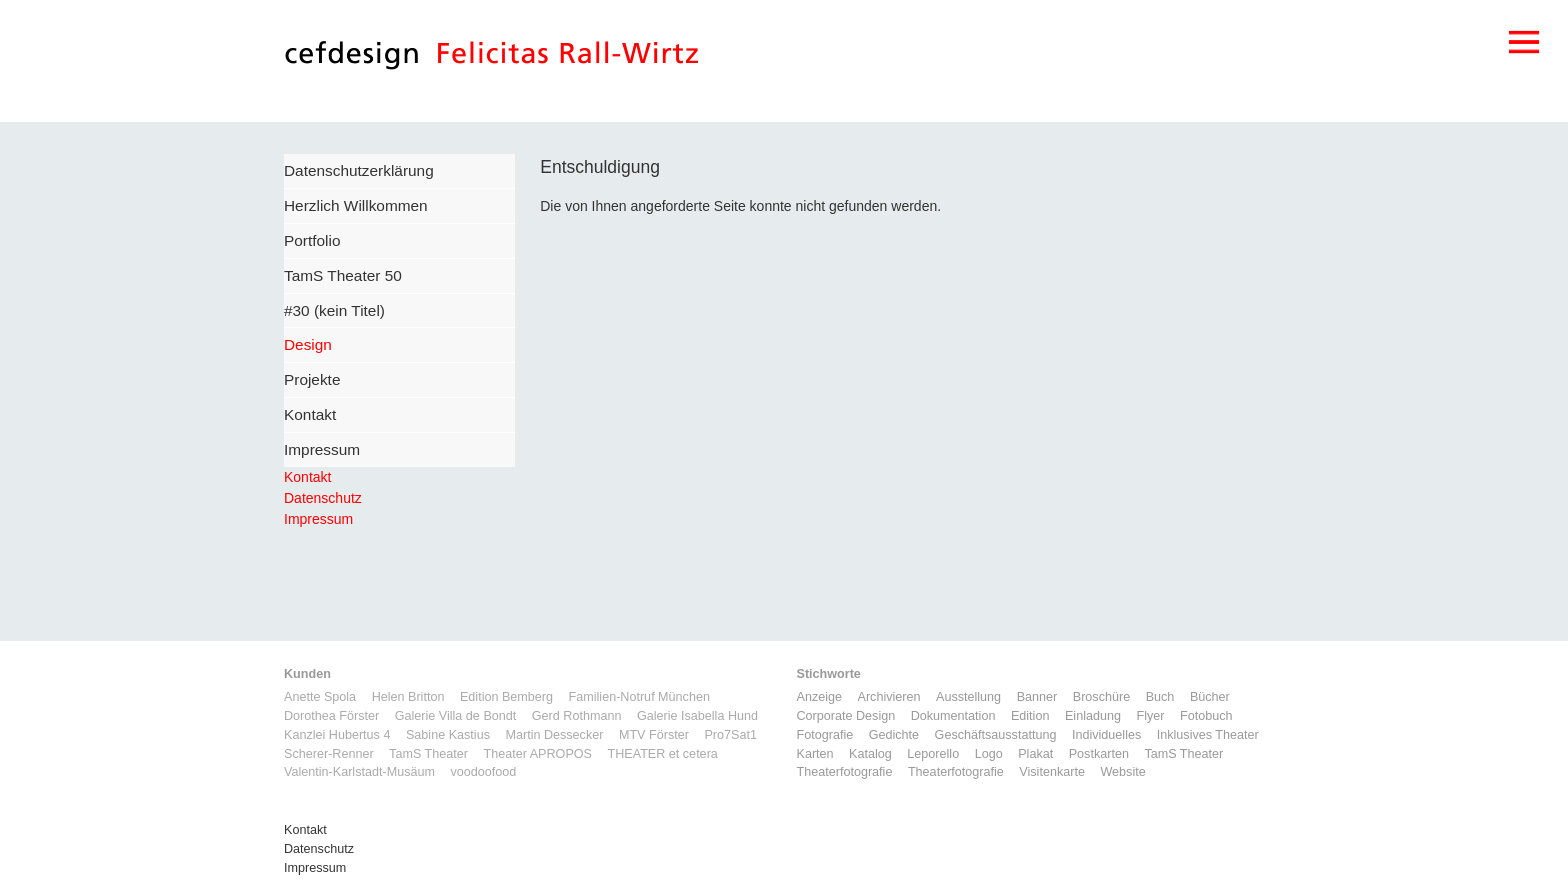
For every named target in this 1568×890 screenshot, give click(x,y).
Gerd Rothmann (577, 716)
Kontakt (310, 414)
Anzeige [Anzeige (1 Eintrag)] (820, 697)
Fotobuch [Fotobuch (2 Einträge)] (1206, 716)
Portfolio (312, 240)
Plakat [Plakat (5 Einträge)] (1035, 754)
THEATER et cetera (662, 754)
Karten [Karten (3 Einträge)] (815, 754)
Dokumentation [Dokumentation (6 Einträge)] (953, 716)
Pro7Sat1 (730, 735)
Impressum (322, 449)
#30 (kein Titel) (334, 310)
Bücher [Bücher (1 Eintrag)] (1210, 697)
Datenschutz (323, 498)
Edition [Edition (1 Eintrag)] (1030, 716)
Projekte (312, 379)
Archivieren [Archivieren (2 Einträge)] (889, 697)
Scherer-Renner (329, 754)
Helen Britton (408, 697)
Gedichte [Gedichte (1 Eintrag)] (894, 735)
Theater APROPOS (537, 754)
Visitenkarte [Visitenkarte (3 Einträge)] (1052, 772)
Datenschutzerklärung (359, 170)
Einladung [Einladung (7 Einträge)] (1093, 716)
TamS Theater (428, 754)
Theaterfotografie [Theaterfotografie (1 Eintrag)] (845, 772)
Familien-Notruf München (639, 697)
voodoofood (483, 772)
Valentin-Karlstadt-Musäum (359, 772)
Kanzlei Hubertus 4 (337, 735)
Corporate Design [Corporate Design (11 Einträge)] (846, 716)
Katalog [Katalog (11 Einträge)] (870, 754)
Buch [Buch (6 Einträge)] (1160, 697)
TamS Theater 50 (343, 275)
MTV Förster (654, 735)
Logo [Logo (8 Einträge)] (989, 754)
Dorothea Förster (331, 716)
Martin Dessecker (554, 735)
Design (308, 344)
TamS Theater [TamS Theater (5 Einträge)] (1183, 754)
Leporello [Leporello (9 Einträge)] (933, 754)
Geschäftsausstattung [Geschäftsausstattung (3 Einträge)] (996, 735)
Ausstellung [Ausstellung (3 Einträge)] (968, 697)
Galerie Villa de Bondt (456, 716)
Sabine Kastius (448, 735)
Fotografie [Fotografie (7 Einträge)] (825, 735)
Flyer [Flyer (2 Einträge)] (1150, 716)
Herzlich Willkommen (356, 205)
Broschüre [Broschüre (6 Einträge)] (1101, 697)
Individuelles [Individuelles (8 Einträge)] (1106, 735)
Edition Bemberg (506, 697)
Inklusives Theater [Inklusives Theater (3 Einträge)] (1208, 735)
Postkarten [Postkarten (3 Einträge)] (1099, 754)
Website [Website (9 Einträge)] (1122, 772)
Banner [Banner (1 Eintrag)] (1037, 697)
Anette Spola (320, 697)
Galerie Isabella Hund (697, 716)
